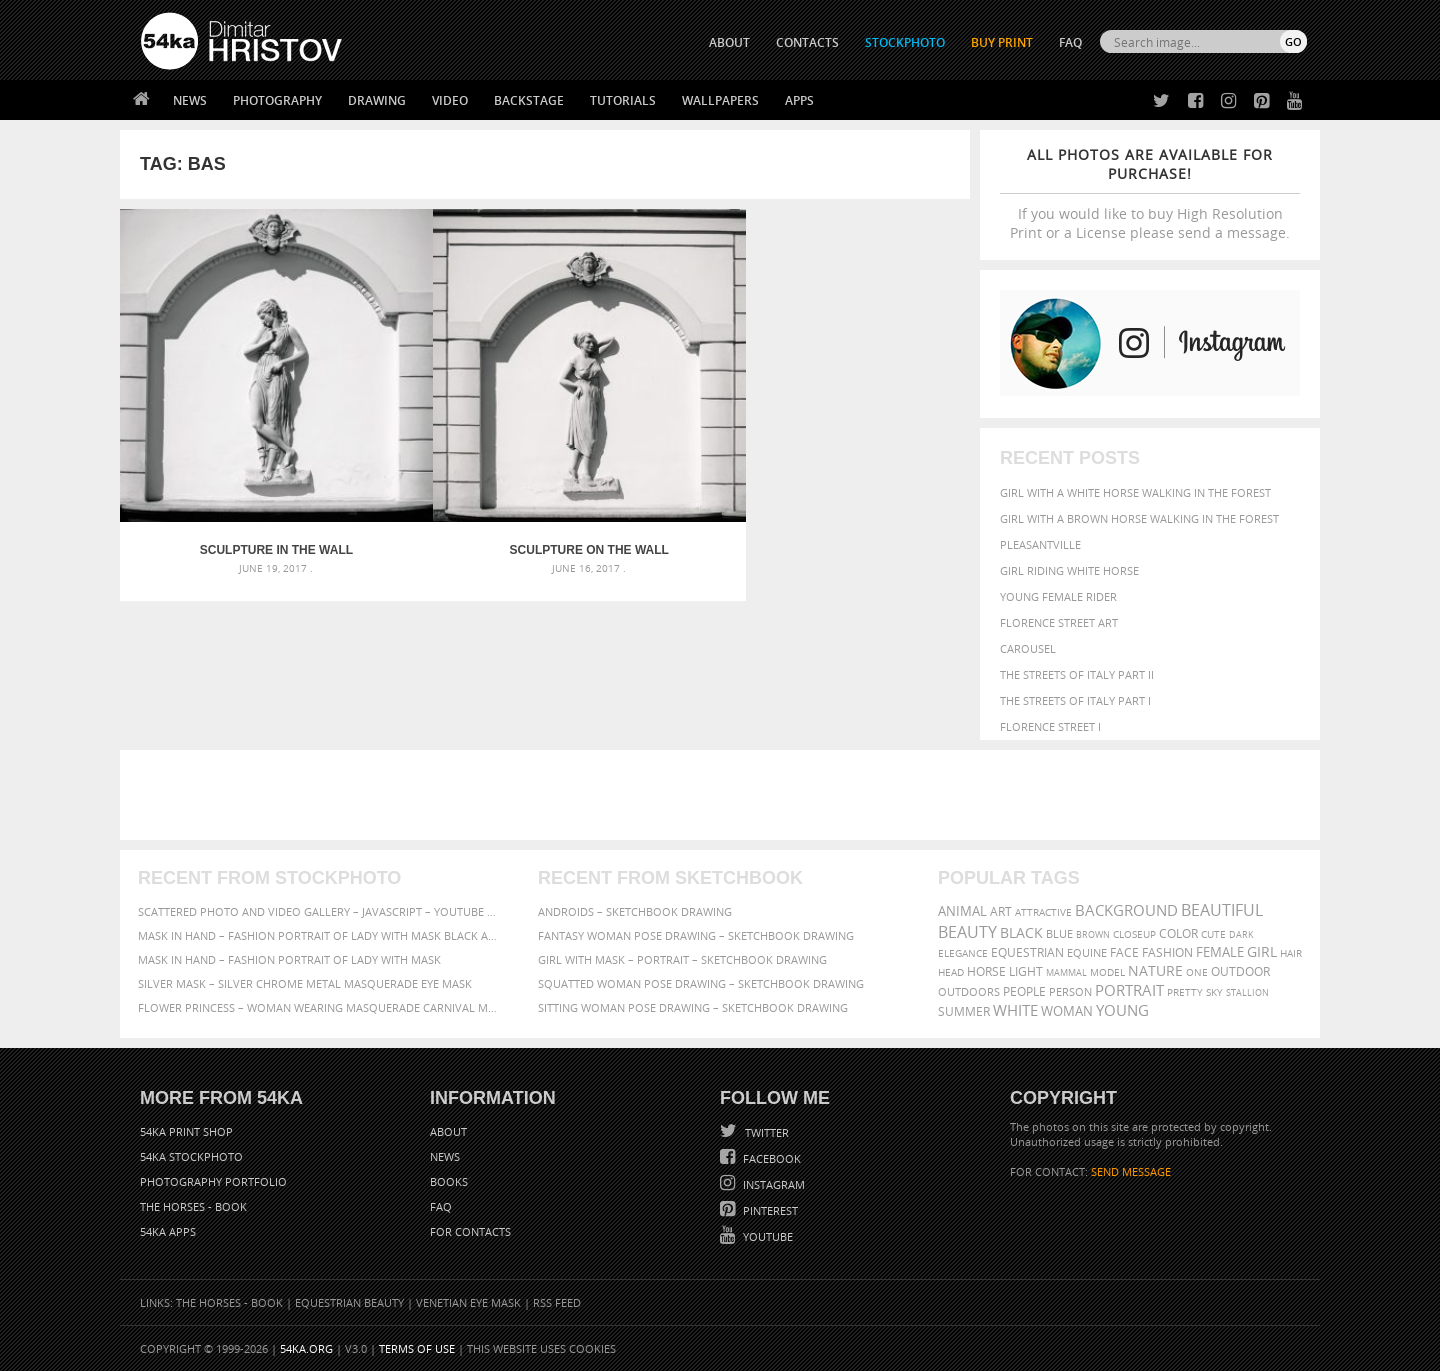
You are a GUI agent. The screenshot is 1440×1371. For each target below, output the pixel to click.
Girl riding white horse (1069, 570)
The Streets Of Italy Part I (1075, 700)
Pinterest (769, 1210)
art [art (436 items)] (1001, 911)
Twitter (765, 1132)
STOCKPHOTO (905, 42)
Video (450, 100)
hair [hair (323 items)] (1291, 953)
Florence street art (1059, 622)
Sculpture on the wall (438, 450)
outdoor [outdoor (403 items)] (1240, 971)
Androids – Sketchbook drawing (635, 911)
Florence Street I (1050, 726)
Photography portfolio (213, 1181)
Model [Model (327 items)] (1107, 972)
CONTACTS (807, 42)
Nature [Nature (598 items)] (1155, 970)
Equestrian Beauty (349, 1302)
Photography (277, 100)
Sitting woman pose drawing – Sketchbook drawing (693, 1007)
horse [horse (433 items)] (986, 971)
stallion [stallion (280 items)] (1247, 992)
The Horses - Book (193, 1206)
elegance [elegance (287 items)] (963, 953)
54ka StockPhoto (191, 1156)
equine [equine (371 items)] (1087, 952)
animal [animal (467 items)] (962, 911)
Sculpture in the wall (226, 450)
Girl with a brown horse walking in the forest (1139, 518)
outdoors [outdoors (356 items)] (969, 992)
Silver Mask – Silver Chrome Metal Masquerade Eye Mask (305, 983)
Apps (799, 100)
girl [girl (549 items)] (1262, 952)
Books (449, 1181)
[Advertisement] (724, 795)
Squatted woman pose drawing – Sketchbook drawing (701, 983)
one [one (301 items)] (1197, 972)
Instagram (772, 1184)
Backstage (529, 100)
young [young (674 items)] (1122, 1010)
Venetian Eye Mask (468, 1302)
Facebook (770, 1158)
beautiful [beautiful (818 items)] (1222, 910)
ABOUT (729, 42)
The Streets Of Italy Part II (1077, 674)
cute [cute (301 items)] (1213, 934)
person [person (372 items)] (1070, 991)
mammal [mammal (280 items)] (1066, 972)
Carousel (1028, 648)
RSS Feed (557, 1302)
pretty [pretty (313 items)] (1185, 992)
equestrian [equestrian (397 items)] (1027, 952)
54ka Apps (168, 1231)
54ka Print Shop (186, 1131)
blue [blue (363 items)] (1059, 933)
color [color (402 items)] (1178, 933)
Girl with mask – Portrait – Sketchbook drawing (682, 959)
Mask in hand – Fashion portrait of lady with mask (289, 959)
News (190, 100)
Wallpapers (720, 100)
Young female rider (1058, 596)
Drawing (377, 100)
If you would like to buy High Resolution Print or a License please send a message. (1150, 193)
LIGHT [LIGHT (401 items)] (1026, 971)
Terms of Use (417, 1348)
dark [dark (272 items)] (1241, 934)
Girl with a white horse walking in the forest (1135, 492)
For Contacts (470, 1231)
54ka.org (306, 1348)
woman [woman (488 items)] (1067, 1011)
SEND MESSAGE (1131, 1171)
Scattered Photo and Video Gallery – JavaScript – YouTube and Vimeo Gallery (320, 911)
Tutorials (623, 100)
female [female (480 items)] (1220, 952)
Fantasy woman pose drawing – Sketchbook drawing (696, 935)
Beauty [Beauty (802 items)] (967, 932)
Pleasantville (1040, 544)
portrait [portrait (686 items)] (1129, 990)
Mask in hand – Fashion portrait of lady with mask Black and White (320, 935)
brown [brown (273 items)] (1093, 934)
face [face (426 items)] (1124, 952)
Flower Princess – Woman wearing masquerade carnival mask (320, 1007)
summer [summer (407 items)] (964, 1011)
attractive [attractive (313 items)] (1043, 912)
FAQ (1070, 42)
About (448, 1131)
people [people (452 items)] (1024, 991)
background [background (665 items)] (1126, 910)
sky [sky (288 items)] (1214, 992)
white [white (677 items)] (1015, 1010)
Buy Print (1002, 42)
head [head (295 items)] (951, 972)
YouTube (766, 1236)
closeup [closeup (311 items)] (1134, 934)
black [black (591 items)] (1021, 932)
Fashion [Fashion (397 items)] (1167, 952)
